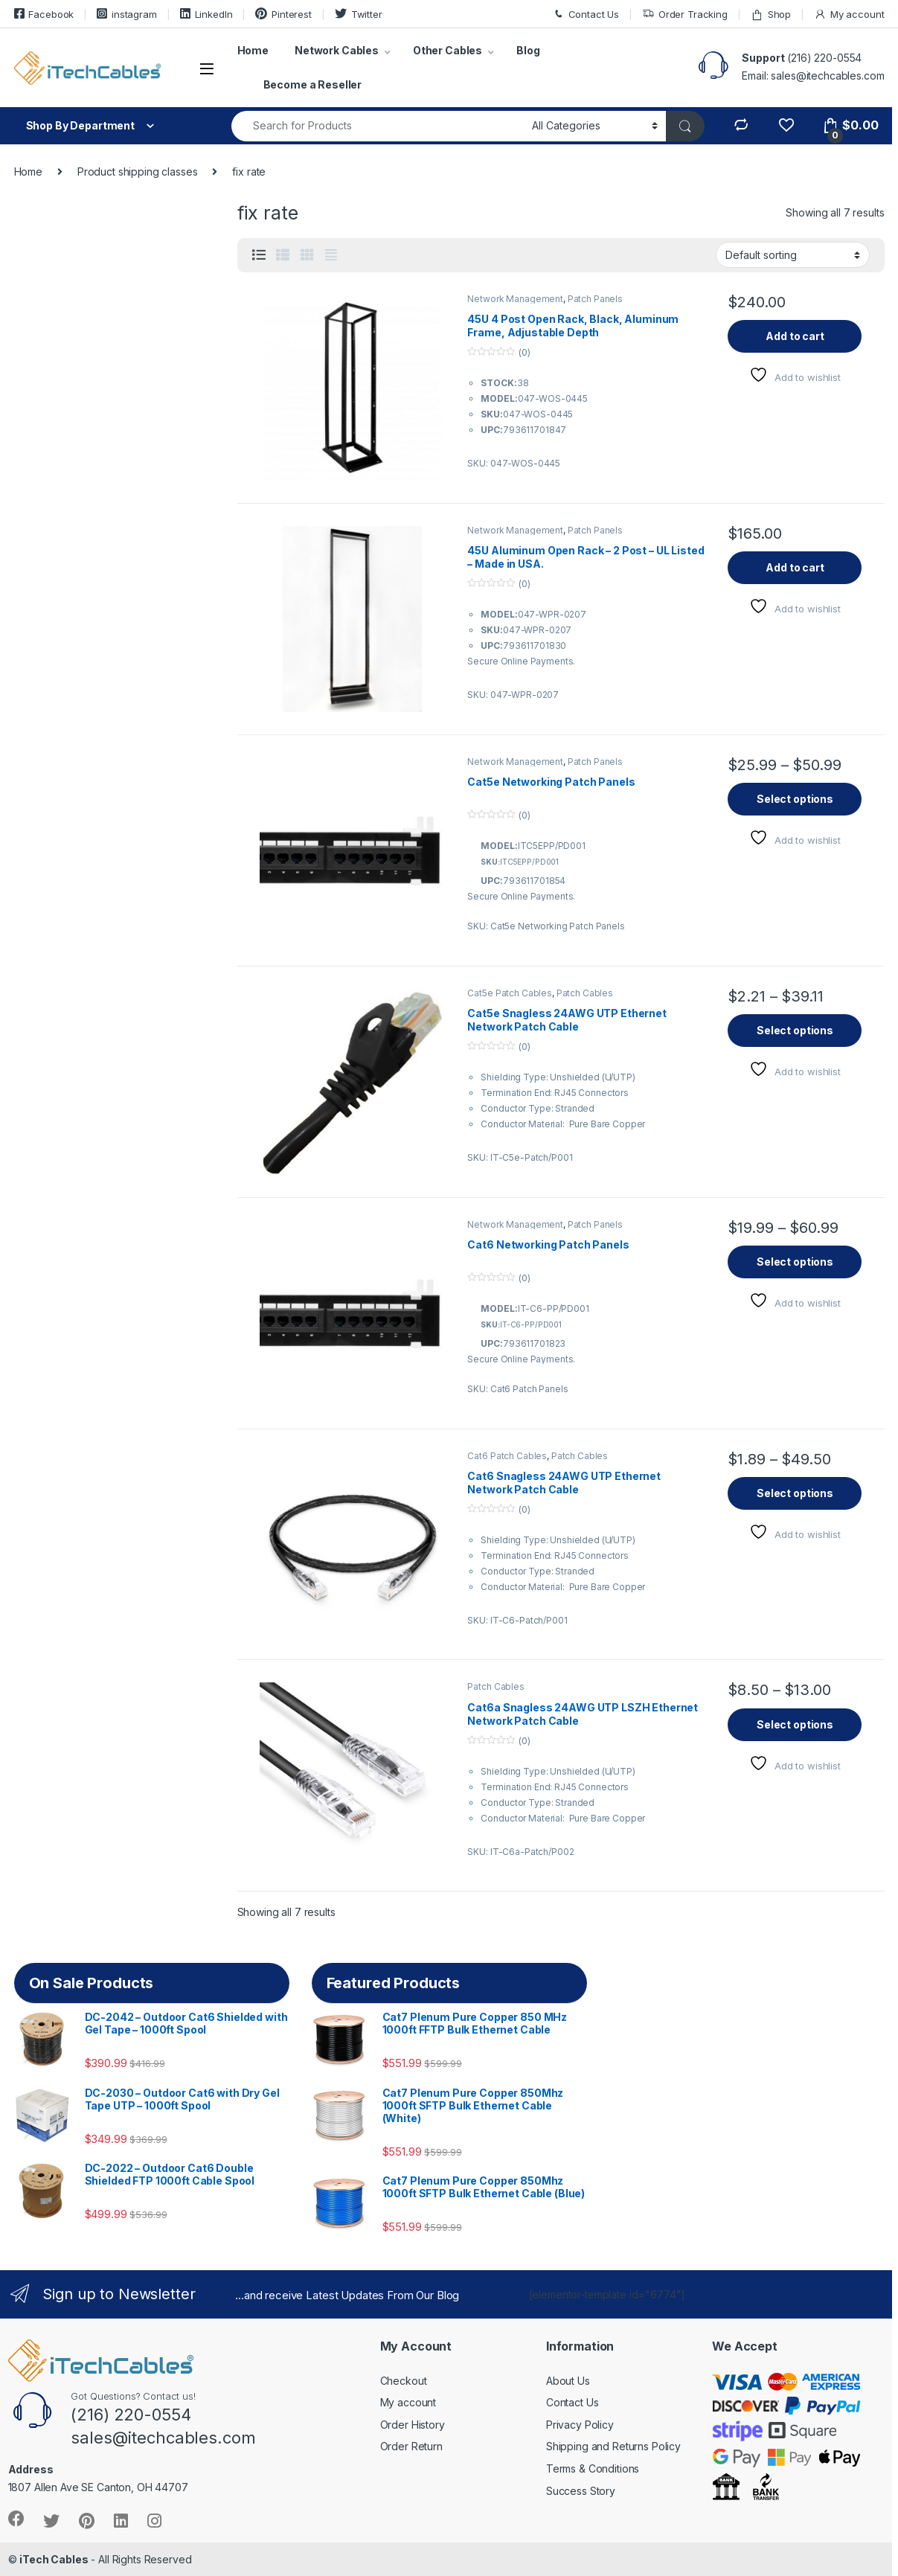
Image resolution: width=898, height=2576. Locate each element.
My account (849, 14)
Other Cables (447, 50)
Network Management (514, 298)
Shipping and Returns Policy (613, 2446)
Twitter (358, 13)
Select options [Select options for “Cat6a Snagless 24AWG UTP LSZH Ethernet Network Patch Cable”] (795, 1724)
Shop (771, 14)
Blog (527, 50)
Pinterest (283, 13)
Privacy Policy (580, 2424)
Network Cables (337, 50)
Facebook (44, 13)
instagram (127, 13)
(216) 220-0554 (824, 57)
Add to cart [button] (795, 336)
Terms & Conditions (592, 2468)
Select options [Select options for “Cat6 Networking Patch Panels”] (795, 1261)
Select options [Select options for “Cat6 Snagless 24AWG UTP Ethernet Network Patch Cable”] (795, 1493)
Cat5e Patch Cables (509, 993)
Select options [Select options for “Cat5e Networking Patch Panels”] (795, 798)
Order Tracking (685, 14)
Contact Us (585, 14)
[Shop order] (793, 254)
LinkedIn (206, 13)
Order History (412, 2424)
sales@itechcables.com (827, 75)
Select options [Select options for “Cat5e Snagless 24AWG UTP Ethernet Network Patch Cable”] (795, 1030)
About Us (568, 2380)
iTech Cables (53, 2559)
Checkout (403, 2380)
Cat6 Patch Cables (507, 1455)
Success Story (580, 2490)
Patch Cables (585, 993)
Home (253, 50)
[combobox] (377, 126)
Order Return (411, 2446)
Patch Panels (595, 298)
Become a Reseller (312, 84)
